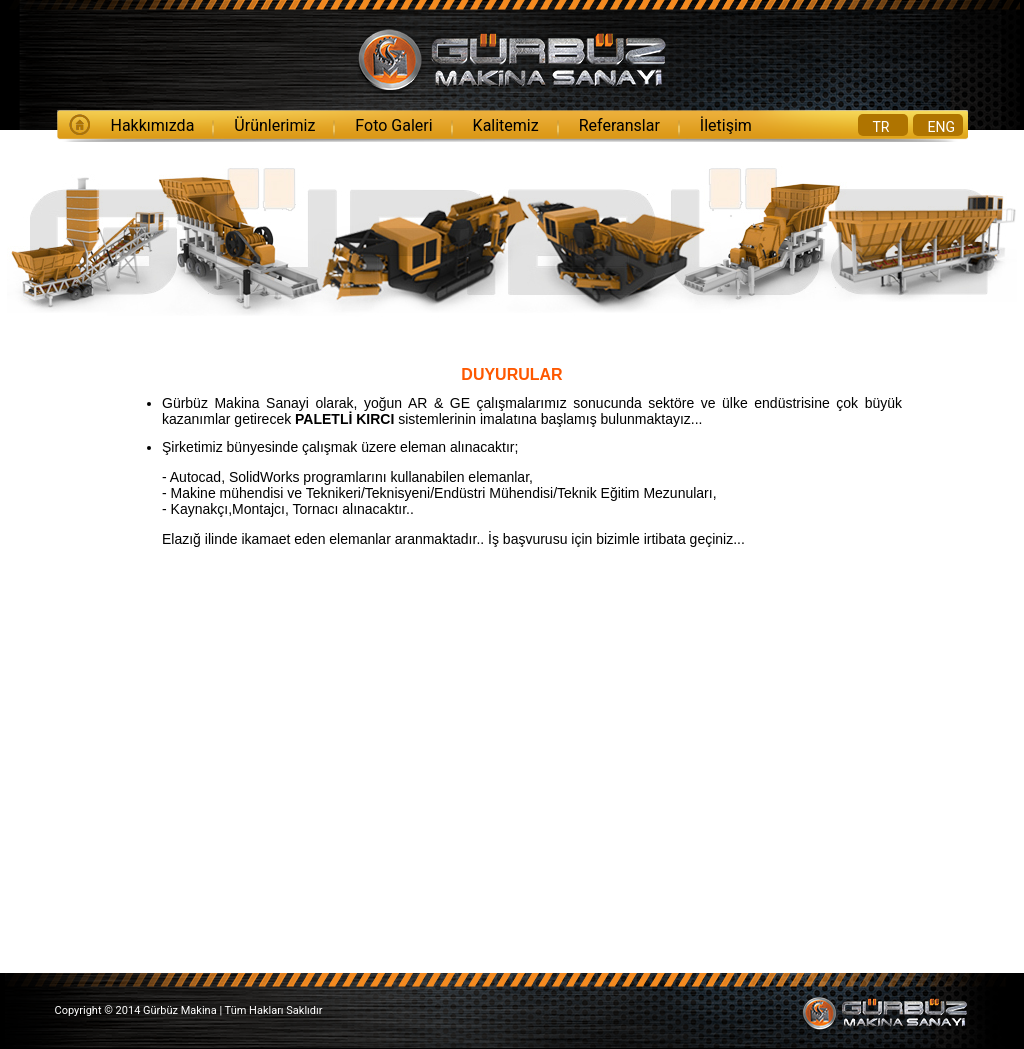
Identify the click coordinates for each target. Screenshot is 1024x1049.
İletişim (726, 125)
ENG (941, 127)
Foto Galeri (393, 125)
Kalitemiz (506, 125)
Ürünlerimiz (274, 125)
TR (881, 127)
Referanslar (619, 125)
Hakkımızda (153, 125)
